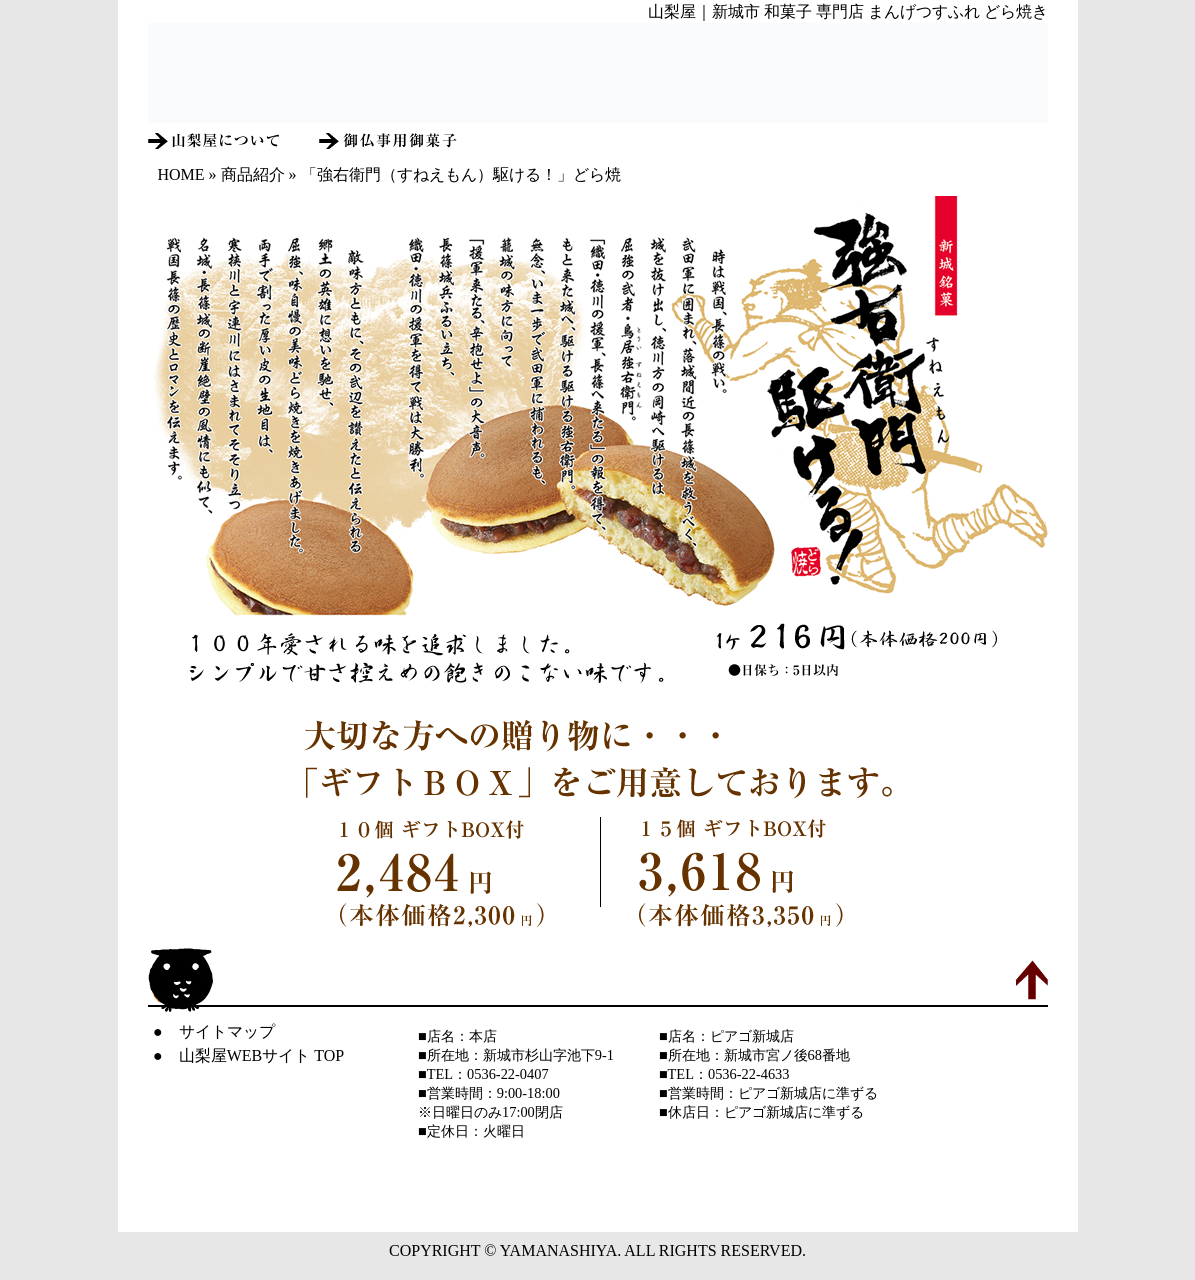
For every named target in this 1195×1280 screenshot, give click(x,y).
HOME (181, 174)
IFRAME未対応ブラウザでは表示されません (598, 73)
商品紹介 (253, 174)
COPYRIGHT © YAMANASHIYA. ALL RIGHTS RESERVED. (597, 1250)
